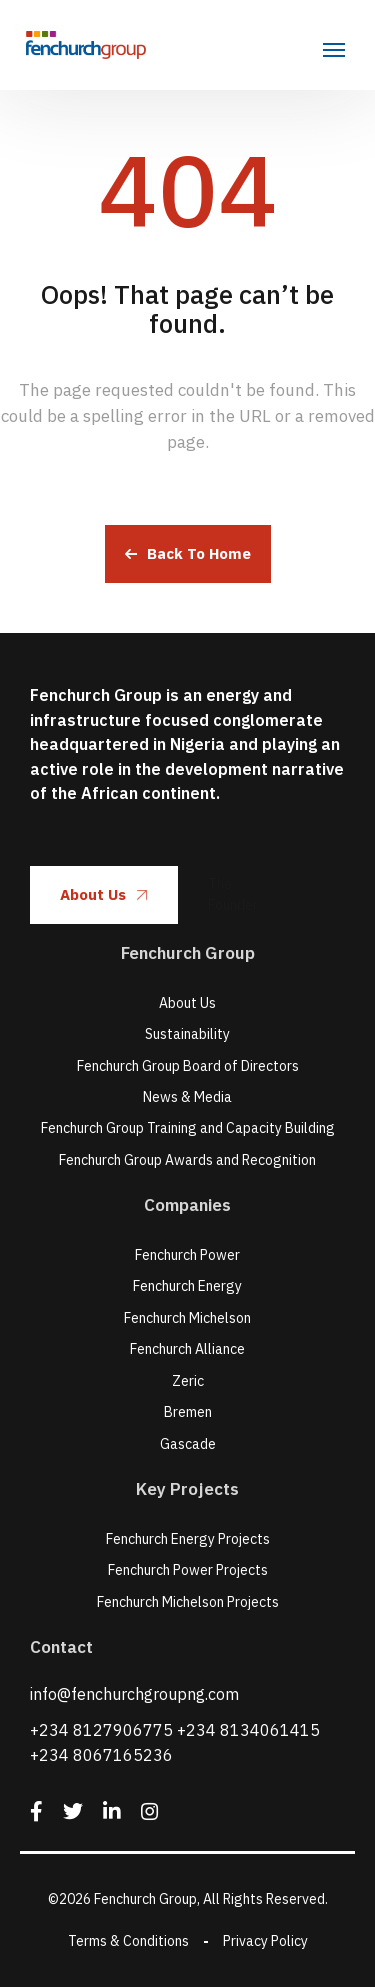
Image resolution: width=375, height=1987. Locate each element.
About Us (104, 894)
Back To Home (188, 553)
